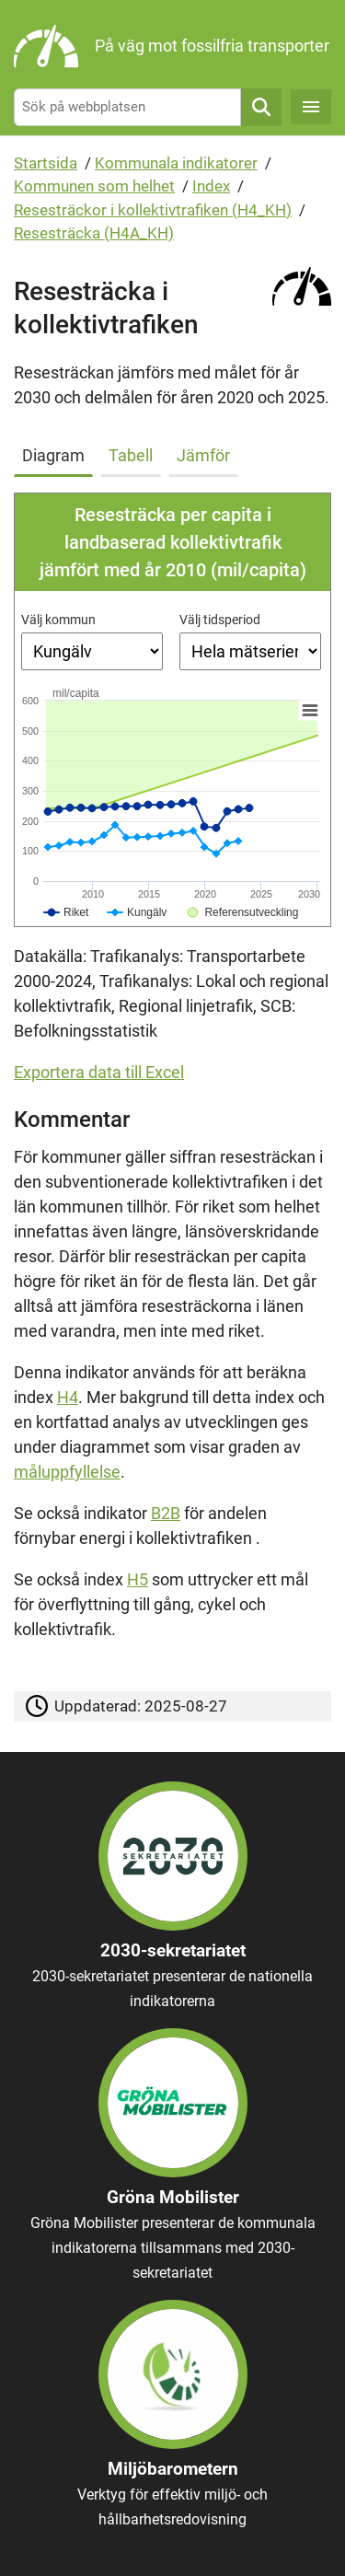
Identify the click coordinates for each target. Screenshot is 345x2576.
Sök (261, 107)
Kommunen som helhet (94, 186)
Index (211, 186)
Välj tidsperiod (219, 619)
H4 (67, 1397)
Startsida (45, 163)
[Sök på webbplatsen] (127, 107)
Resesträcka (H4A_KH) (94, 233)
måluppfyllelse (67, 1471)
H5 (137, 1579)
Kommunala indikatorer (176, 163)
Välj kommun (58, 619)
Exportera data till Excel (99, 1072)
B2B (165, 1513)
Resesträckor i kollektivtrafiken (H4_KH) (153, 210)
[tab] (57, 452)
